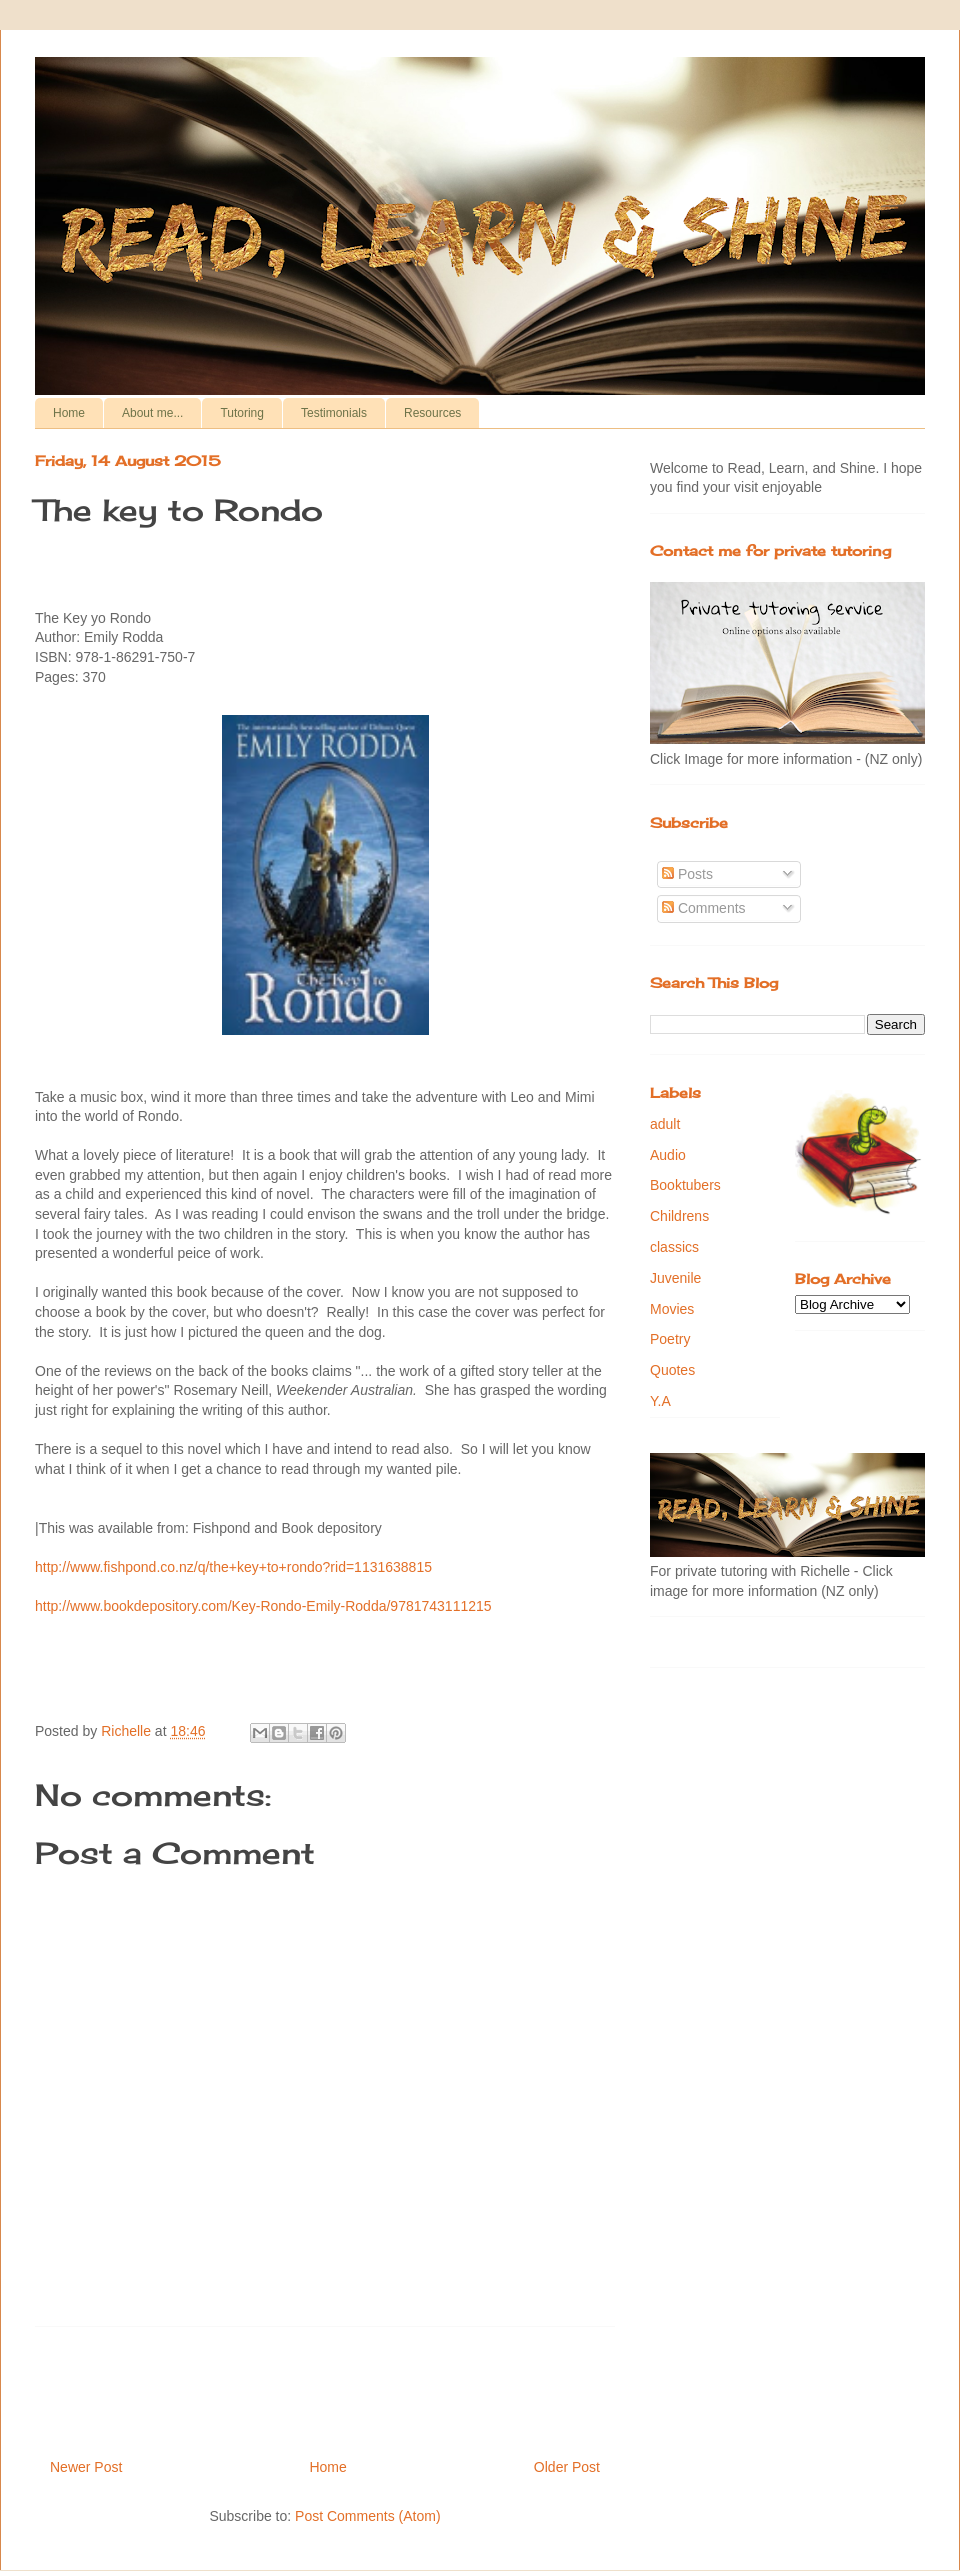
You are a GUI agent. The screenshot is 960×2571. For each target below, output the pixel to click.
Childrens (679, 1216)
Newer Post (86, 2467)
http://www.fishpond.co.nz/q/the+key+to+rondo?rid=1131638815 (233, 1567)
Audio (668, 1155)
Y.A (660, 1401)
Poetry (670, 1339)
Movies (672, 1309)
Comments (704, 908)
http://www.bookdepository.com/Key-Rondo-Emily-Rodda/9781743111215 (263, 1606)
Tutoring (242, 413)
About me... (152, 413)
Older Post (567, 2467)
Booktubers (685, 1185)
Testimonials (334, 413)
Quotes (672, 1370)
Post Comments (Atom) (367, 2516)
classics (674, 1247)
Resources (432, 413)
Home (69, 413)
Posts (687, 874)
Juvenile (675, 1278)
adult (665, 1124)
